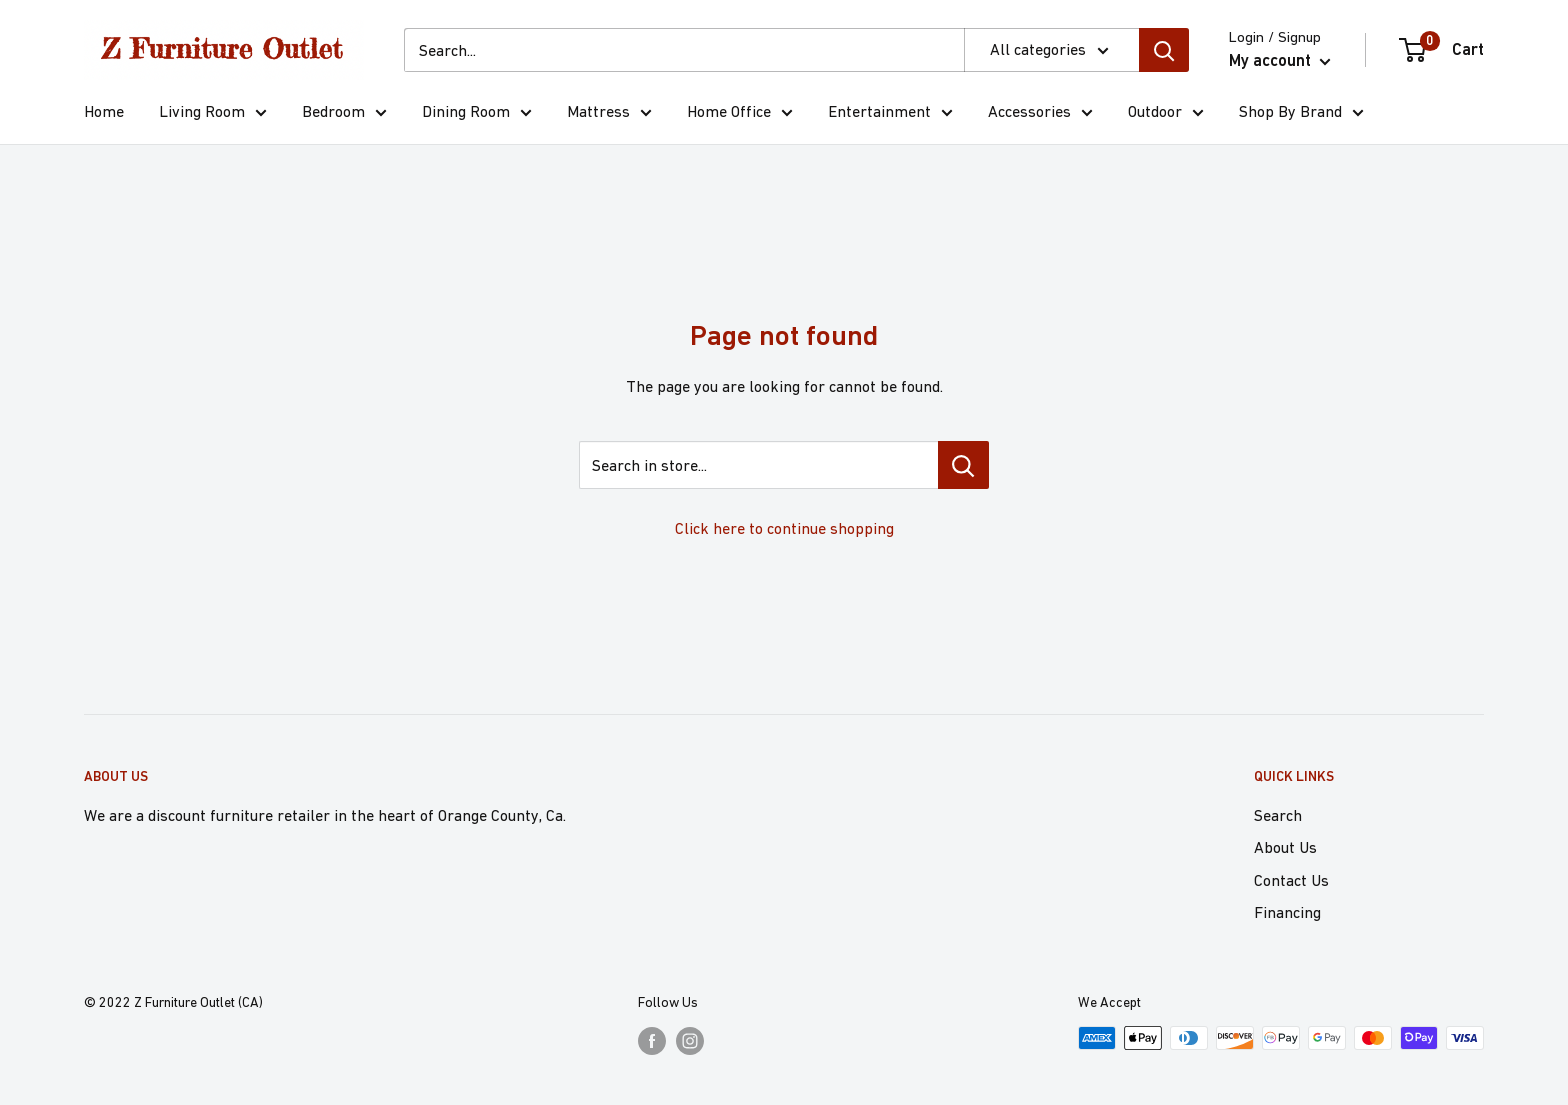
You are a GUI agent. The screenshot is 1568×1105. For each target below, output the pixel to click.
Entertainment (890, 114)
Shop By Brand (1301, 114)
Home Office (740, 114)
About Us (1285, 847)
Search (1278, 815)
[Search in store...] (963, 465)
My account (1280, 60)
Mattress (609, 114)
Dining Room (477, 114)
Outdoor (1166, 114)
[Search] (1164, 50)
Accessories (1040, 114)
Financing (1287, 912)
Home (104, 111)
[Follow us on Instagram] (690, 1040)
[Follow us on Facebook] (652, 1040)
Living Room (213, 114)
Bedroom (344, 114)
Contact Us (1291, 880)
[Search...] (684, 50)
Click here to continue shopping (784, 528)
